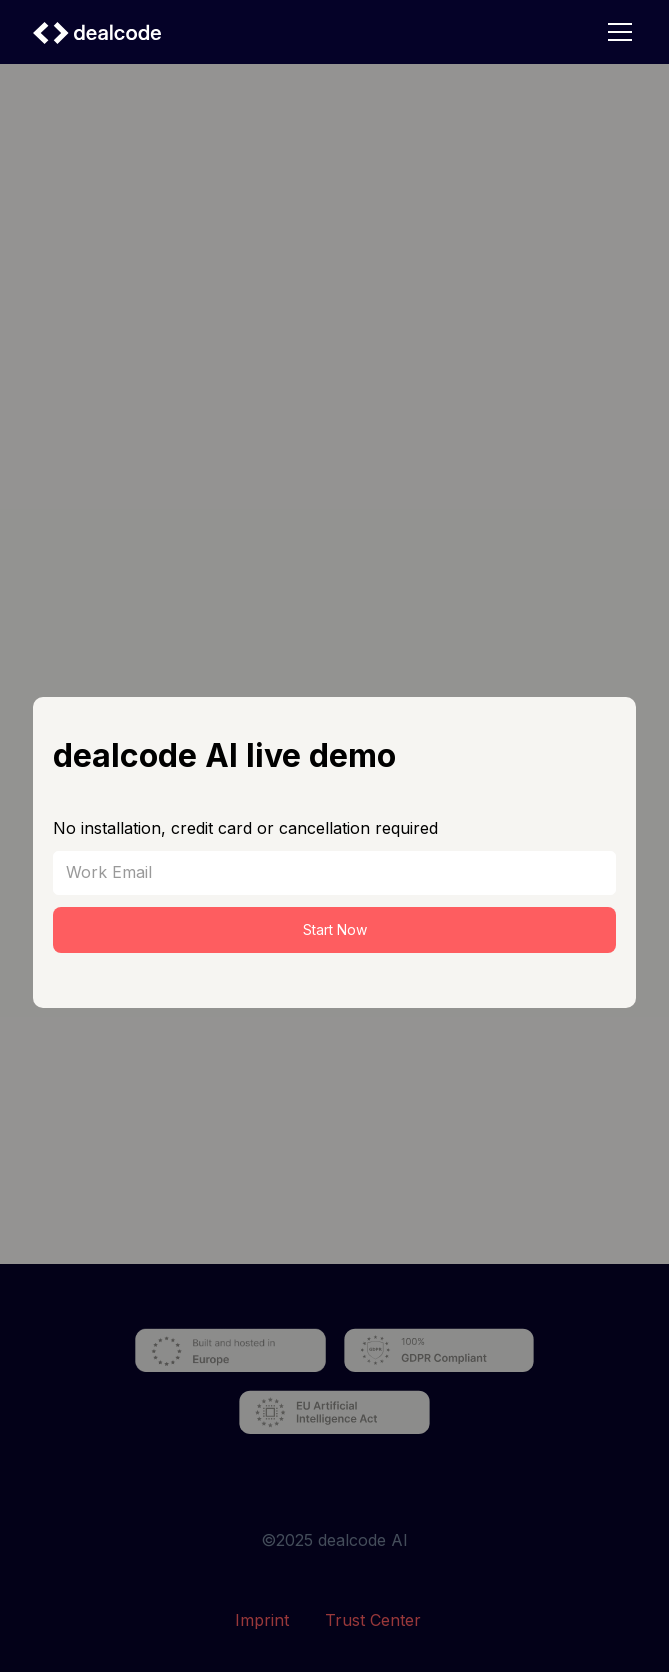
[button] (616, 32)
